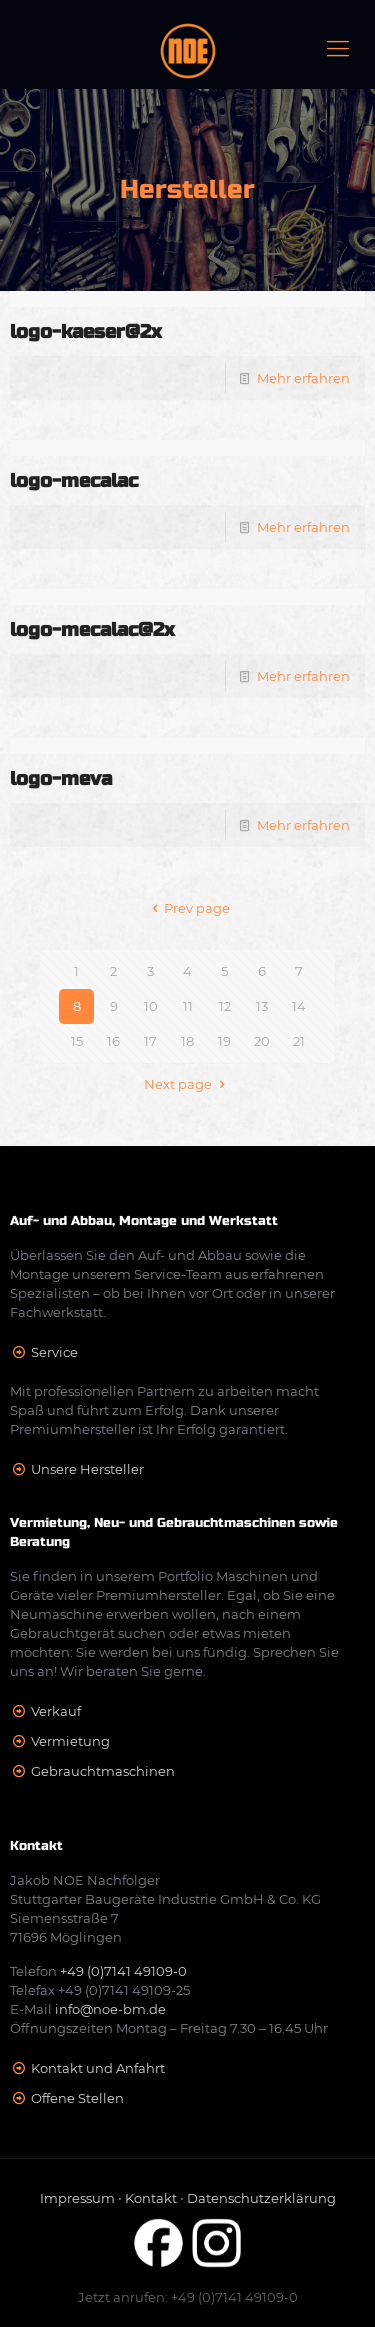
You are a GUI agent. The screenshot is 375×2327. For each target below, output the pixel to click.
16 (113, 1041)
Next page (187, 1084)
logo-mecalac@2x (92, 629)
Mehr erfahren (303, 378)
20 (262, 1041)
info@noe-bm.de (110, 2009)
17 (150, 1041)
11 (188, 1006)
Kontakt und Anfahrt (98, 2068)
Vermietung (70, 1741)
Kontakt (151, 2198)
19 (224, 1041)
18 (187, 1041)
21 (299, 1041)
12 (225, 1006)
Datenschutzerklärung (261, 2198)
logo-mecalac (74, 480)
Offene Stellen (77, 2098)
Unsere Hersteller (87, 1469)
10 (151, 1006)
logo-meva (61, 778)
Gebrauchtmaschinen (103, 1771)
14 (299, 1006)
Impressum (77, 2198)
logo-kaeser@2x (85, 331)
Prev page (187, 908)
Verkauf (56, 1711)
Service (54, 1352)
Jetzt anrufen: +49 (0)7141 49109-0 (188, 2297)
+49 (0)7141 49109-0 (123, 1971)
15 (77, 1041)
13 (262, 1006)
